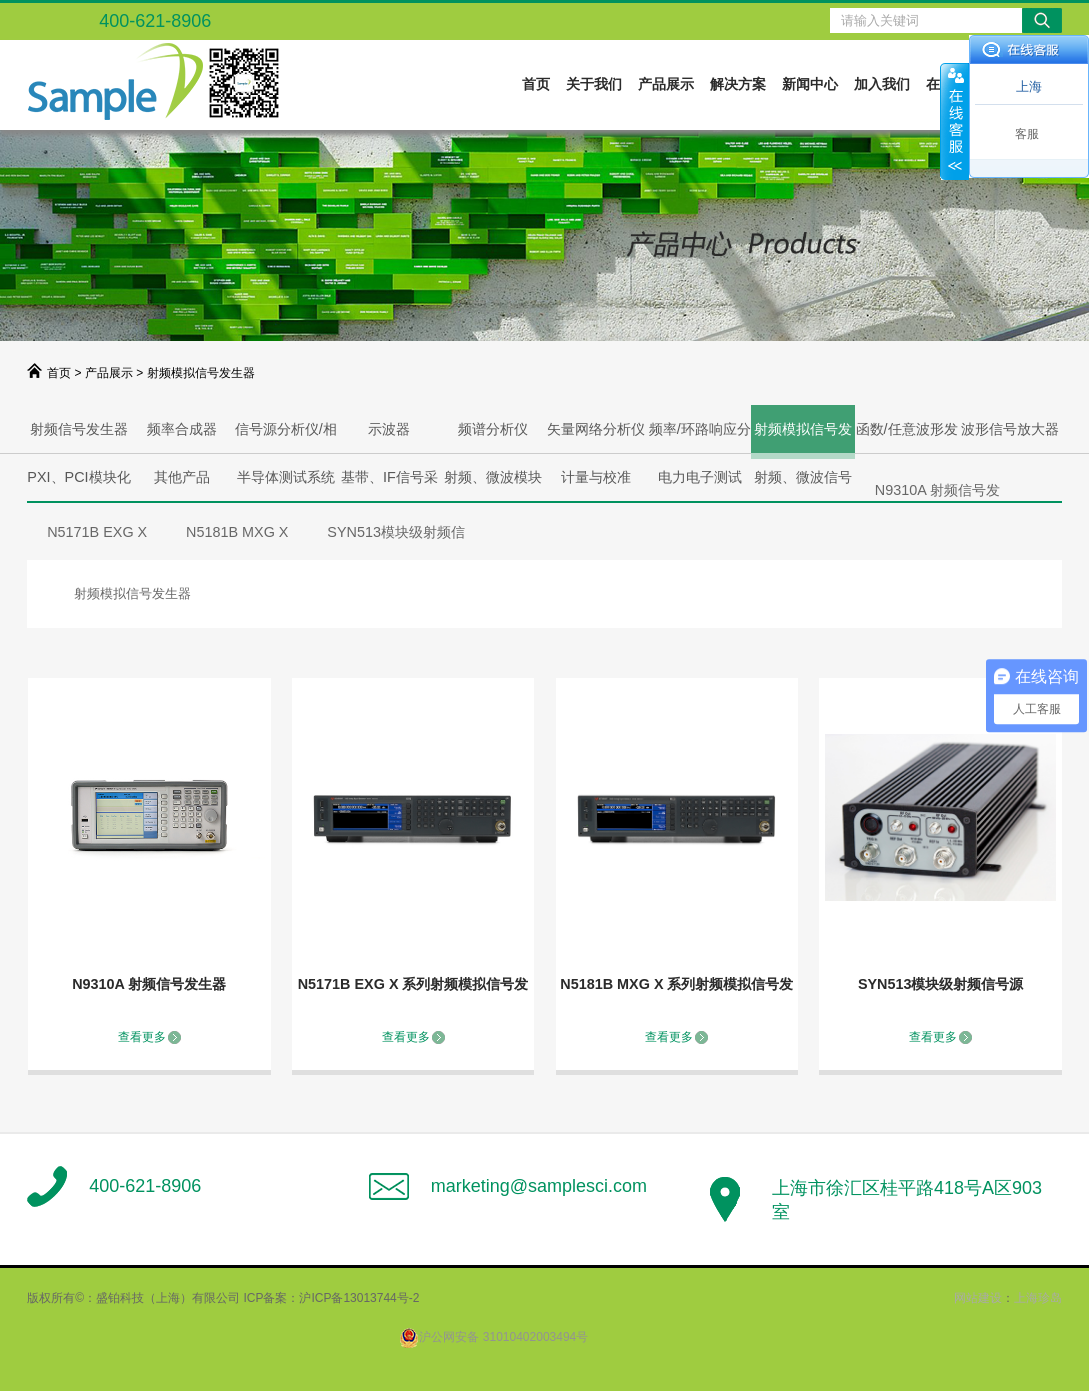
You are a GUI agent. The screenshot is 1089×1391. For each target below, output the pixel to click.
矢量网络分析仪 (596, 429)
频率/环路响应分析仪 (700, 437)
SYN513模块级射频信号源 (941, 984)
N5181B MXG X (237, 532)
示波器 (389, 429)
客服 (1027, 134)
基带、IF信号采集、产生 (389, 485)
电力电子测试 (700, 477)
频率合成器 (182, 429)
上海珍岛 (1038, 1298)
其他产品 (182, 477)
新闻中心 (810, 84)
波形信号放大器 (1010, 429)
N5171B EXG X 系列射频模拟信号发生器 (413, 987)
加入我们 (882, 84)
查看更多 (142, 1037)
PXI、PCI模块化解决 (78, 485)
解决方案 (738, 84)
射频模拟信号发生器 (803, 440)
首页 (536, 84)
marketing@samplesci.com (539, 1186)
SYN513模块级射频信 (396, 532)
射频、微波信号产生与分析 (803, 485)
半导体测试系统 (286, 477)
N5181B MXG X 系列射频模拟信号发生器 (676, 987)
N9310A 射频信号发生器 (149, 984)
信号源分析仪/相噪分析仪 (286, 437)
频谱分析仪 (493, 429)
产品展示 (666, 84)
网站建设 (978, 1298)
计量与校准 (596, 477)
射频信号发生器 (79, 429)
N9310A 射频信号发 (937, 490)
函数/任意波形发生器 (907, 437)
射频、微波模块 (493, 477)
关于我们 (594, 84)
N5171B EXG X (97, 532)
